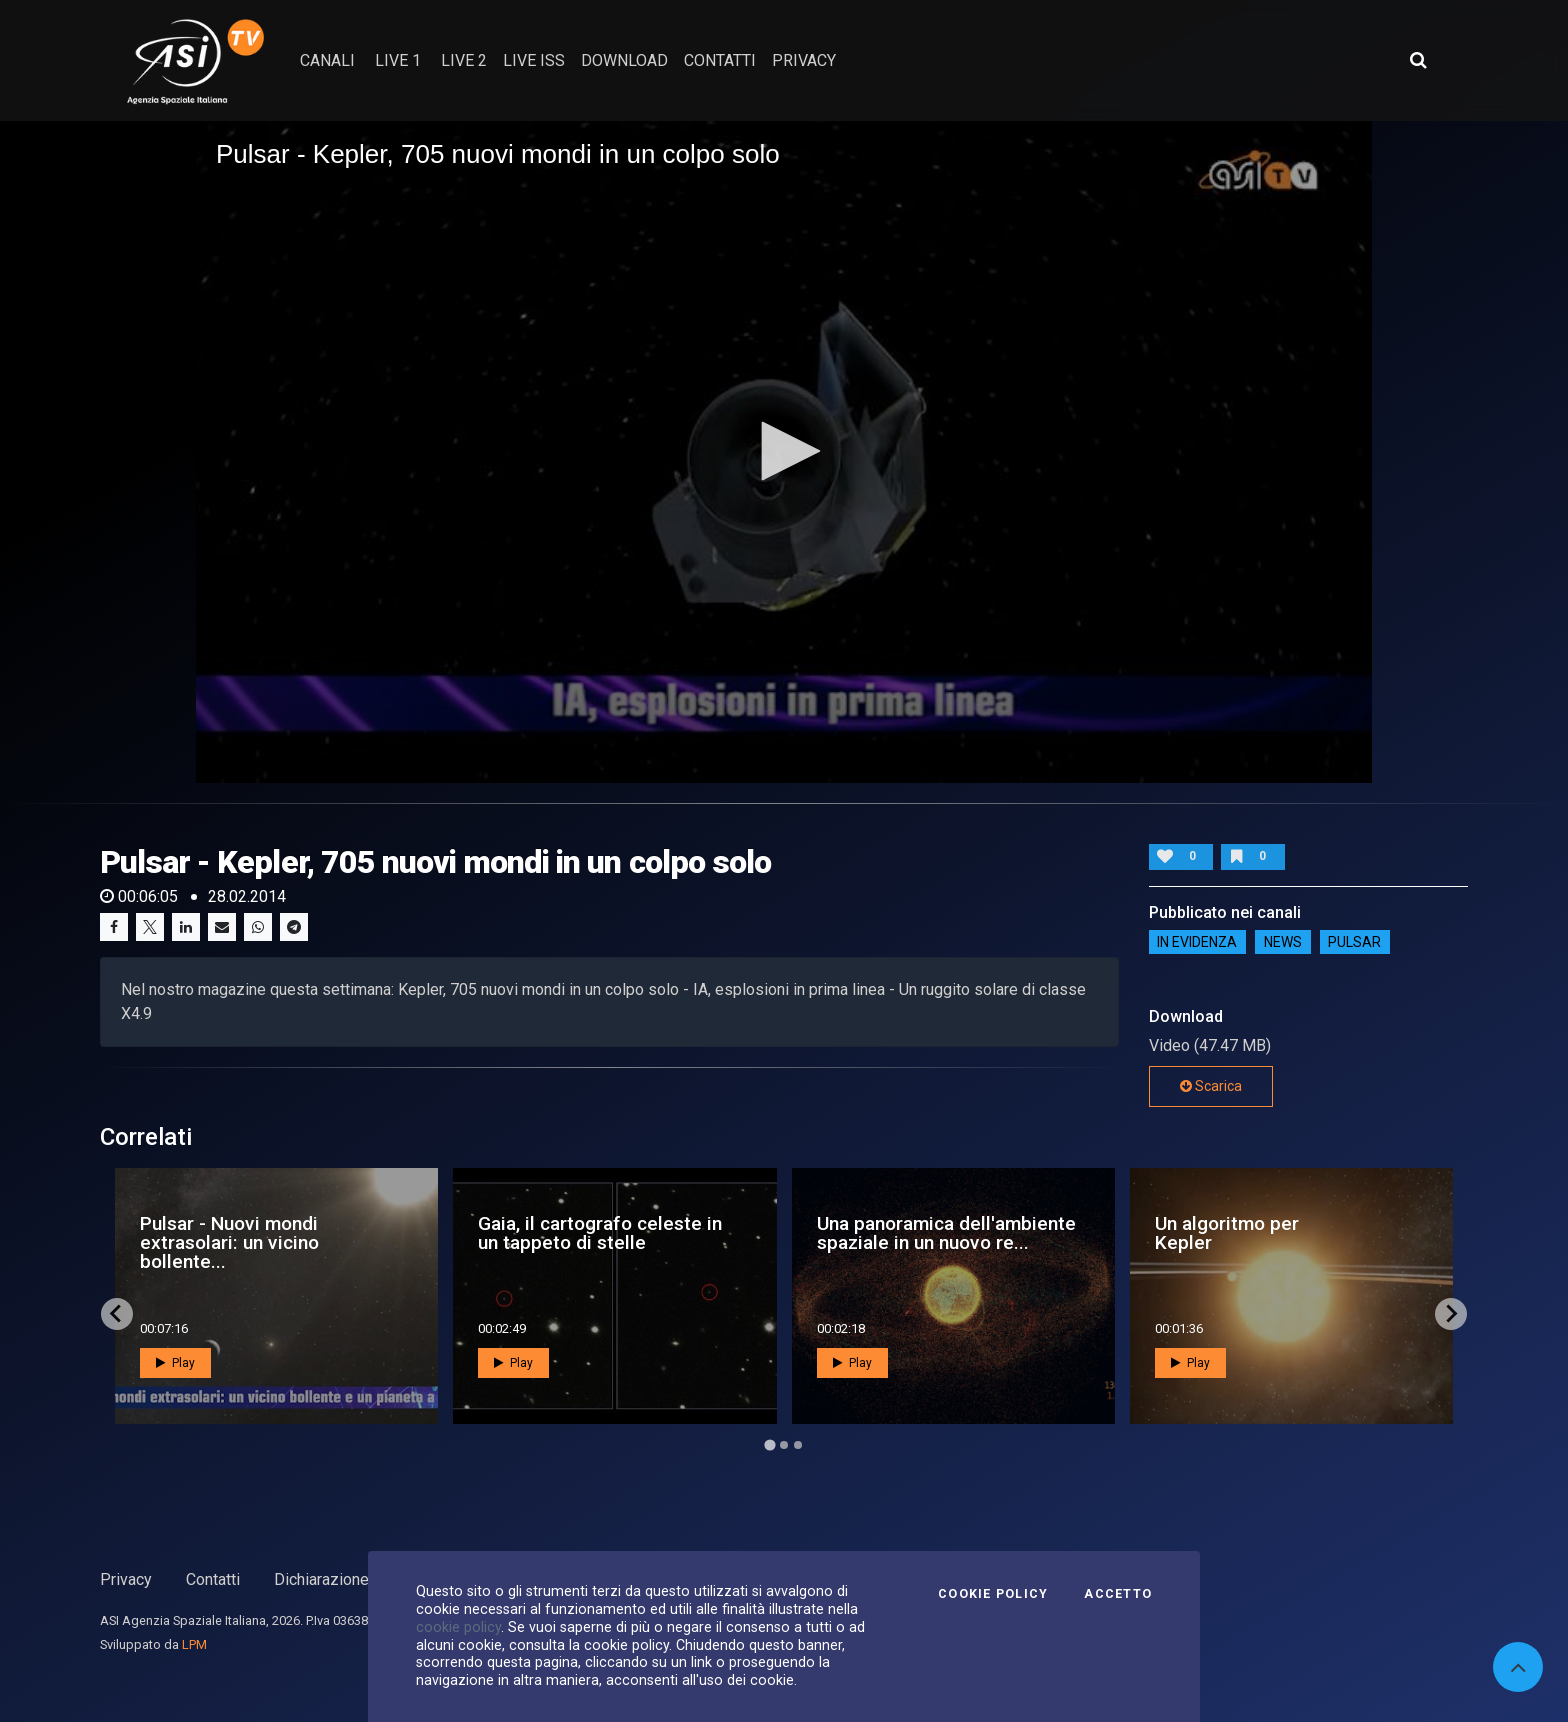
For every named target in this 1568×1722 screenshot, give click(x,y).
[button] (784, 451)
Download (624, 60)
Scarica (1211, 1086)
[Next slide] (1451, 1314)
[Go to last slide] (117, 1314)
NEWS (1283, 942)
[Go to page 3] (798, 1445)
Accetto (1118, 1594)
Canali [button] (327, 60)
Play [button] (175, 1363)
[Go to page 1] (769, 1444)
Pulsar (1354, 942)
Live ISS (534, 60)
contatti (720, 60)
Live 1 (398, 60)
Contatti (213, 1579)
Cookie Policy (993, 1594)
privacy (804, 60)
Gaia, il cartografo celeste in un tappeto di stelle (600, 1233)
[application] (784, 452)
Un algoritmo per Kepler (1227, 1233)
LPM (194, 1644)
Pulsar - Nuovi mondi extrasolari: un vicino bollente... (229, 1242)
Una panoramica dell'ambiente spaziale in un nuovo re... (946, 1233)
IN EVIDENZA (1197, 942)
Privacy (126, 1579)
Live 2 (464, 60)
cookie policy (458, 1627)
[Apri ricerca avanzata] (1418, 60)
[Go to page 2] (784, 1445)
